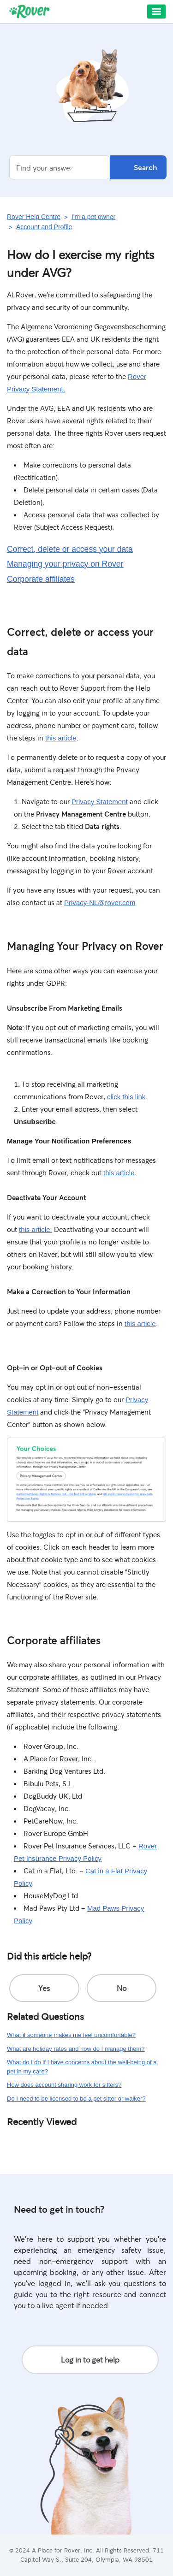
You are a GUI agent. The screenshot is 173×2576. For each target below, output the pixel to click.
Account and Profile (44, 227)
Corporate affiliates (41, 579)
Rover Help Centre (33, 216)
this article (61, 738)
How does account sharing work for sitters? (64, 2084)
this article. (120, 1173)
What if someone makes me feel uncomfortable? (71, 2034)
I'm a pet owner (93, 216)
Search (138, 167)
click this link (126, 1097)
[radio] (44, 1988)
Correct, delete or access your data (70, 549)
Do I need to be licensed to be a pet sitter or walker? (76, 2098)
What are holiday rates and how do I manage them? (75, 2048)
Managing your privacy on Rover (65, 563)
